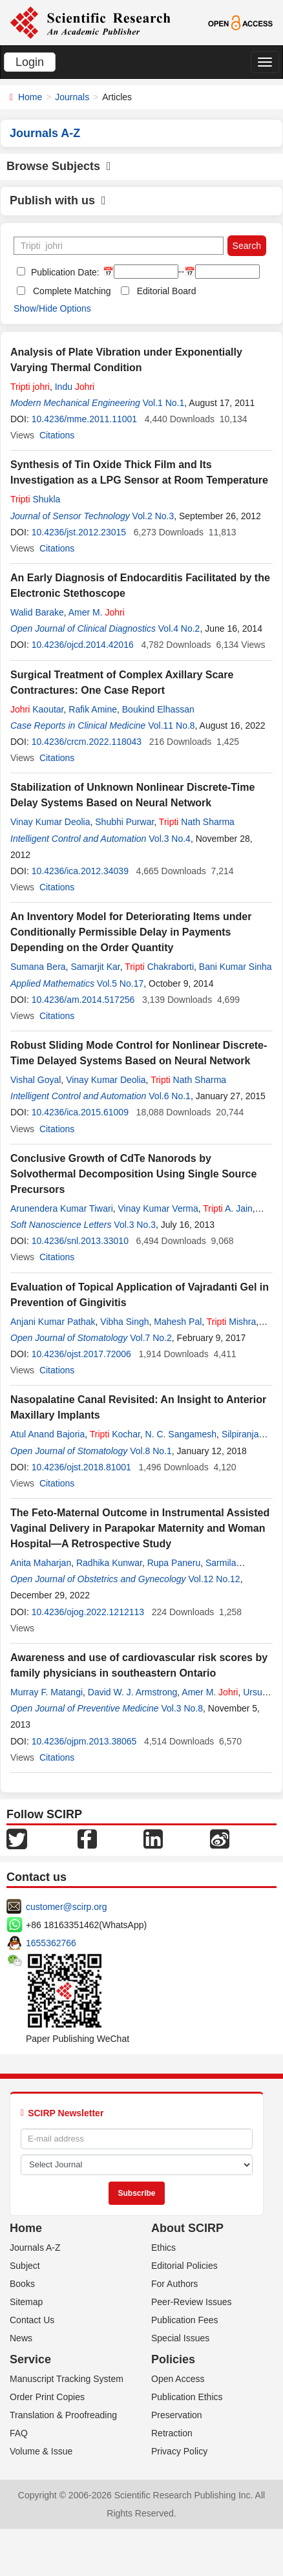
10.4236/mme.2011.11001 (84, 419)
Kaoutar (37, 709)
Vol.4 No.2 (179, 628)
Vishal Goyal (35, 1080)
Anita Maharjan (40, 1563)
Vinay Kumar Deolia (50, 822)
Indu (75, 386)
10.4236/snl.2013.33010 (80, 1241)
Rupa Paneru (174, 1563)
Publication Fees (184, 2320)
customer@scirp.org (66, 1907)
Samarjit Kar (95, 966)
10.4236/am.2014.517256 (83, 999)
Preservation (176, 2415)
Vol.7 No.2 (151, 1338)
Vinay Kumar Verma (158, 1208)
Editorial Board (166, 291)
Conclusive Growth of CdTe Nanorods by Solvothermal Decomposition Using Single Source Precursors (133, 1174)
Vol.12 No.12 (214, 1579)
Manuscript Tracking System (66, 2379)
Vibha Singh (124, 1321)
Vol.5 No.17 (120, 983)
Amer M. (96, 612)
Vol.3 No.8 (182, 1708)
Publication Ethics (187, 2397)
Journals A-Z (35, 2247)
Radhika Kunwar (109, 1563)
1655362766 (51, 1943)
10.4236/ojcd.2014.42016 (83, 644)
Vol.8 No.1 (151, 1451)
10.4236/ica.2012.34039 (80, 871)
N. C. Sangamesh (181, 1434)
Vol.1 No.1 (164, 403)
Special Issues (180, 2338)
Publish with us (58, 200)
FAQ (19, 2433)
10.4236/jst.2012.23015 (79, 532)
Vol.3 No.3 (135, 1224)
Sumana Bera (38, 966)
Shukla (35, 499)
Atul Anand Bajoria (47, 1434)
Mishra (232, 1321)
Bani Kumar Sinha (235, 966)
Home (30, 97)
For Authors (174, 2284)
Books (22, 2284)
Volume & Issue (41, 2451)
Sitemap (26, 2302)
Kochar (115, 1434)
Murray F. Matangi (46, 1692)
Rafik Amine (92, 709)
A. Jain (228, 1208)
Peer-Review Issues (191, 2302)
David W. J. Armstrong (132, 1692)
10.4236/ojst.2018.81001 (81, 1467)
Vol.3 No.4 (170, 838)
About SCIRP (187, 2228)
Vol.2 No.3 (153, 516)
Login (30, 62)
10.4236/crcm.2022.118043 (87, 741)
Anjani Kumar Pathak (53, 1321)
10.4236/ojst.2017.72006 (81, 1354)
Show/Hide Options (52, 308)
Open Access (178, 2379)
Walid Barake (37, 612)
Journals (72, 97)
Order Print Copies (47, 2397)
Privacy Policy (179, 2451)
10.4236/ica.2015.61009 (80, 1112)
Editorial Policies (184, 2265)
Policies (173, 2359)
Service (30, 2359)
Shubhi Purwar (124, 822)
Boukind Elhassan (158, 709)
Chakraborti (159, 966)
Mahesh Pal (178, 1321)
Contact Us (32, 2320)
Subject (25, 2265)
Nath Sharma (197, 822)
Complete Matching (72, 291)
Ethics (163, 2247)
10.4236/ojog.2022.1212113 (88, 1612)
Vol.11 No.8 (171, 725)
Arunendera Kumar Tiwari (61, 1208)
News (21, 2338)
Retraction (172, 2433)
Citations (56, 435)
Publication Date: (64, 272)
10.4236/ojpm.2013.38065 (84, 1741)
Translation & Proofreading (63, 2415)
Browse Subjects (58, 166)
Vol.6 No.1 (170, 1096)
